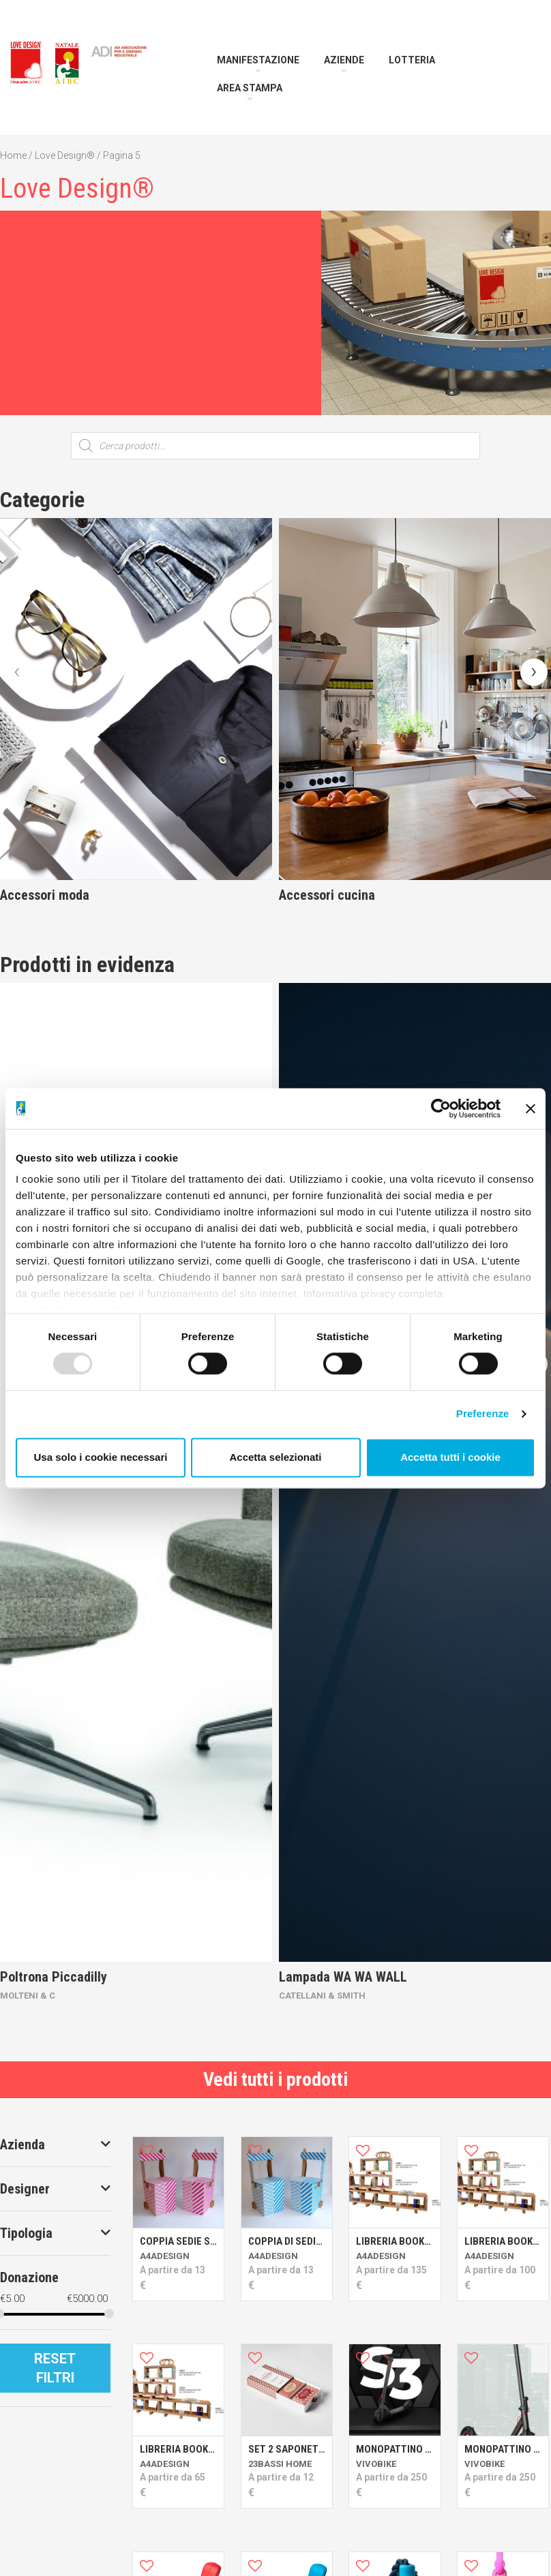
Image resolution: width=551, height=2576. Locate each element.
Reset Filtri (55, 2368)
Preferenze (482, 1414)
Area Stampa (249, 87)
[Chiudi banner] (530, 1108)
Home (13, 155)
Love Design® (65, 155)
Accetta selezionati (275, 1457)
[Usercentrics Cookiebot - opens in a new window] (441, 1108)
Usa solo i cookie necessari (101, 1457)
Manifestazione (258, 60)
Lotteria (412, 60)
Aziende (344, 60)
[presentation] (17, 672)
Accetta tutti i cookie (450, 1457)
